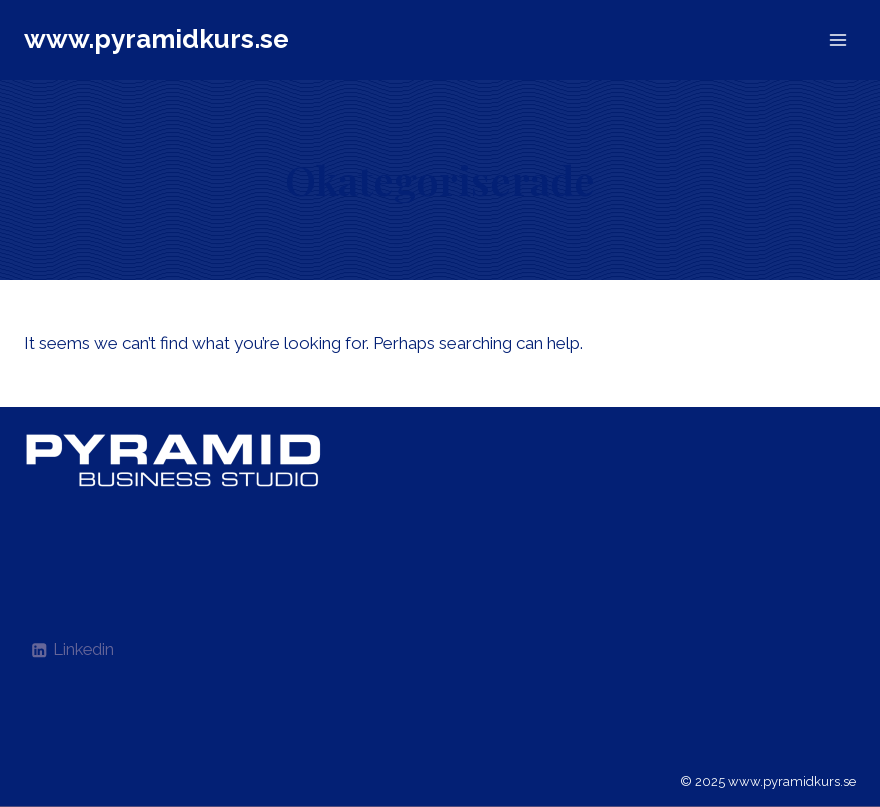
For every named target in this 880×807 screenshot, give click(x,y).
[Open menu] (837, 39)
